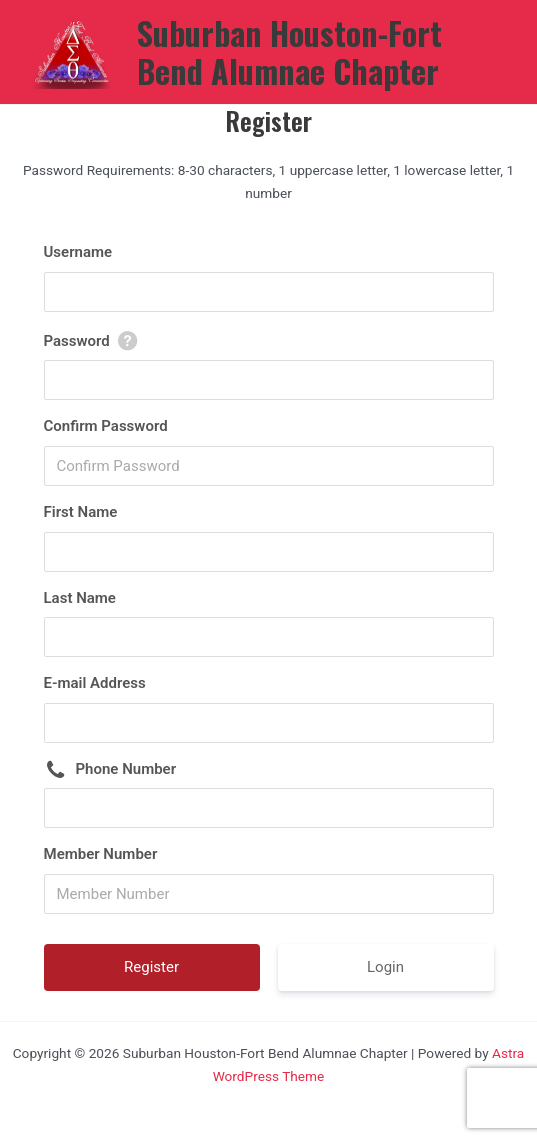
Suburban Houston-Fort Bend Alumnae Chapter (289, 51)
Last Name (80, 598)
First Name (81, 512)
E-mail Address (95, 683)
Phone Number (126, 769)
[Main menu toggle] (497, 52)
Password (77, 341)
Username (78, 252)
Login (385, 967)
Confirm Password (106, 426)
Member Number (101, 854)
